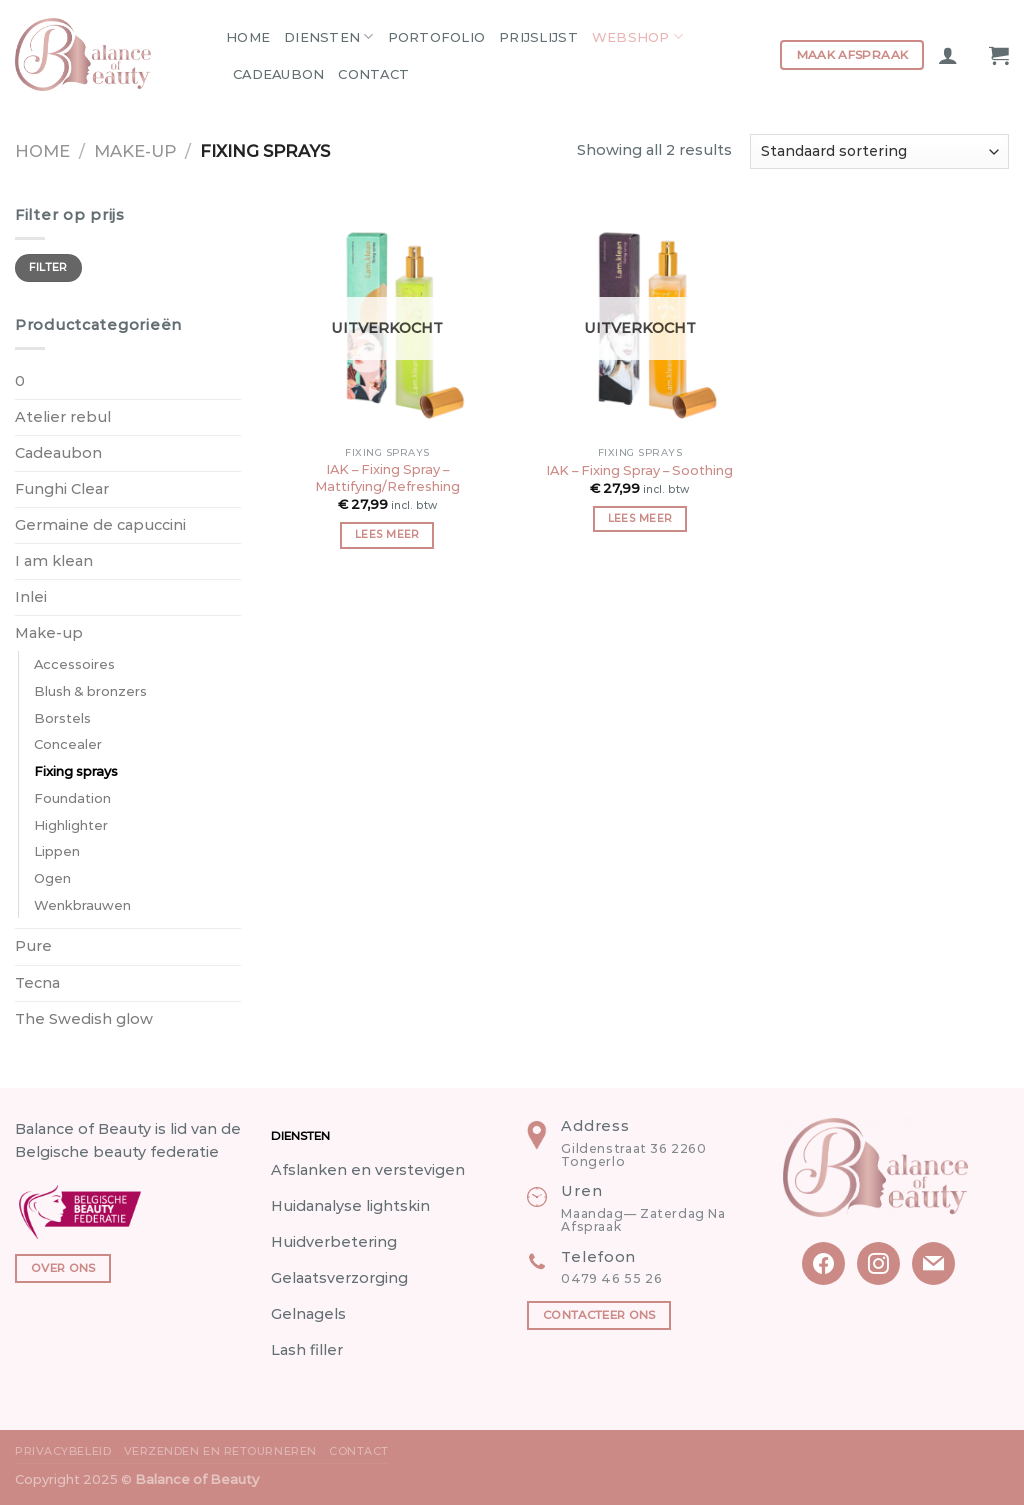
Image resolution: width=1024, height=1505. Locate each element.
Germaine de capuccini (100, 525)
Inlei (31, 597)
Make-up (135, 151)
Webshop (637, 36)
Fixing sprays (76, 771)
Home (248, 37)
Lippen (57, 851)
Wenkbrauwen (82, 905)
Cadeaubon (278, 74)
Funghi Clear (62, 489)
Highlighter (71, 825)
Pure (33, 946)
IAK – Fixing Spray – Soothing (639, 470)
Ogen (52, 878)
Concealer (68, 744)
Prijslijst (538, 37)
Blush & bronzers (90, 691)
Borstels (62, 718)
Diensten (329, 36)
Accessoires (74, 664)
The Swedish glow (84, 1019)
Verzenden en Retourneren (220, 1451)
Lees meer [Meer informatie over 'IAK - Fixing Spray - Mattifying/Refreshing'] (387, 534)
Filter (48, 267)
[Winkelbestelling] (879, 151)
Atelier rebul (63, 417)
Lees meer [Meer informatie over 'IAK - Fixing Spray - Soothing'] (640, 518)
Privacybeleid (63, 1451)
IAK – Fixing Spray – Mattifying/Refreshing (387, 477)
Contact (373, 74)
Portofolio (437, 37)
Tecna (37, 983)
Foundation (72, 798)
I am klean (54, 561)
